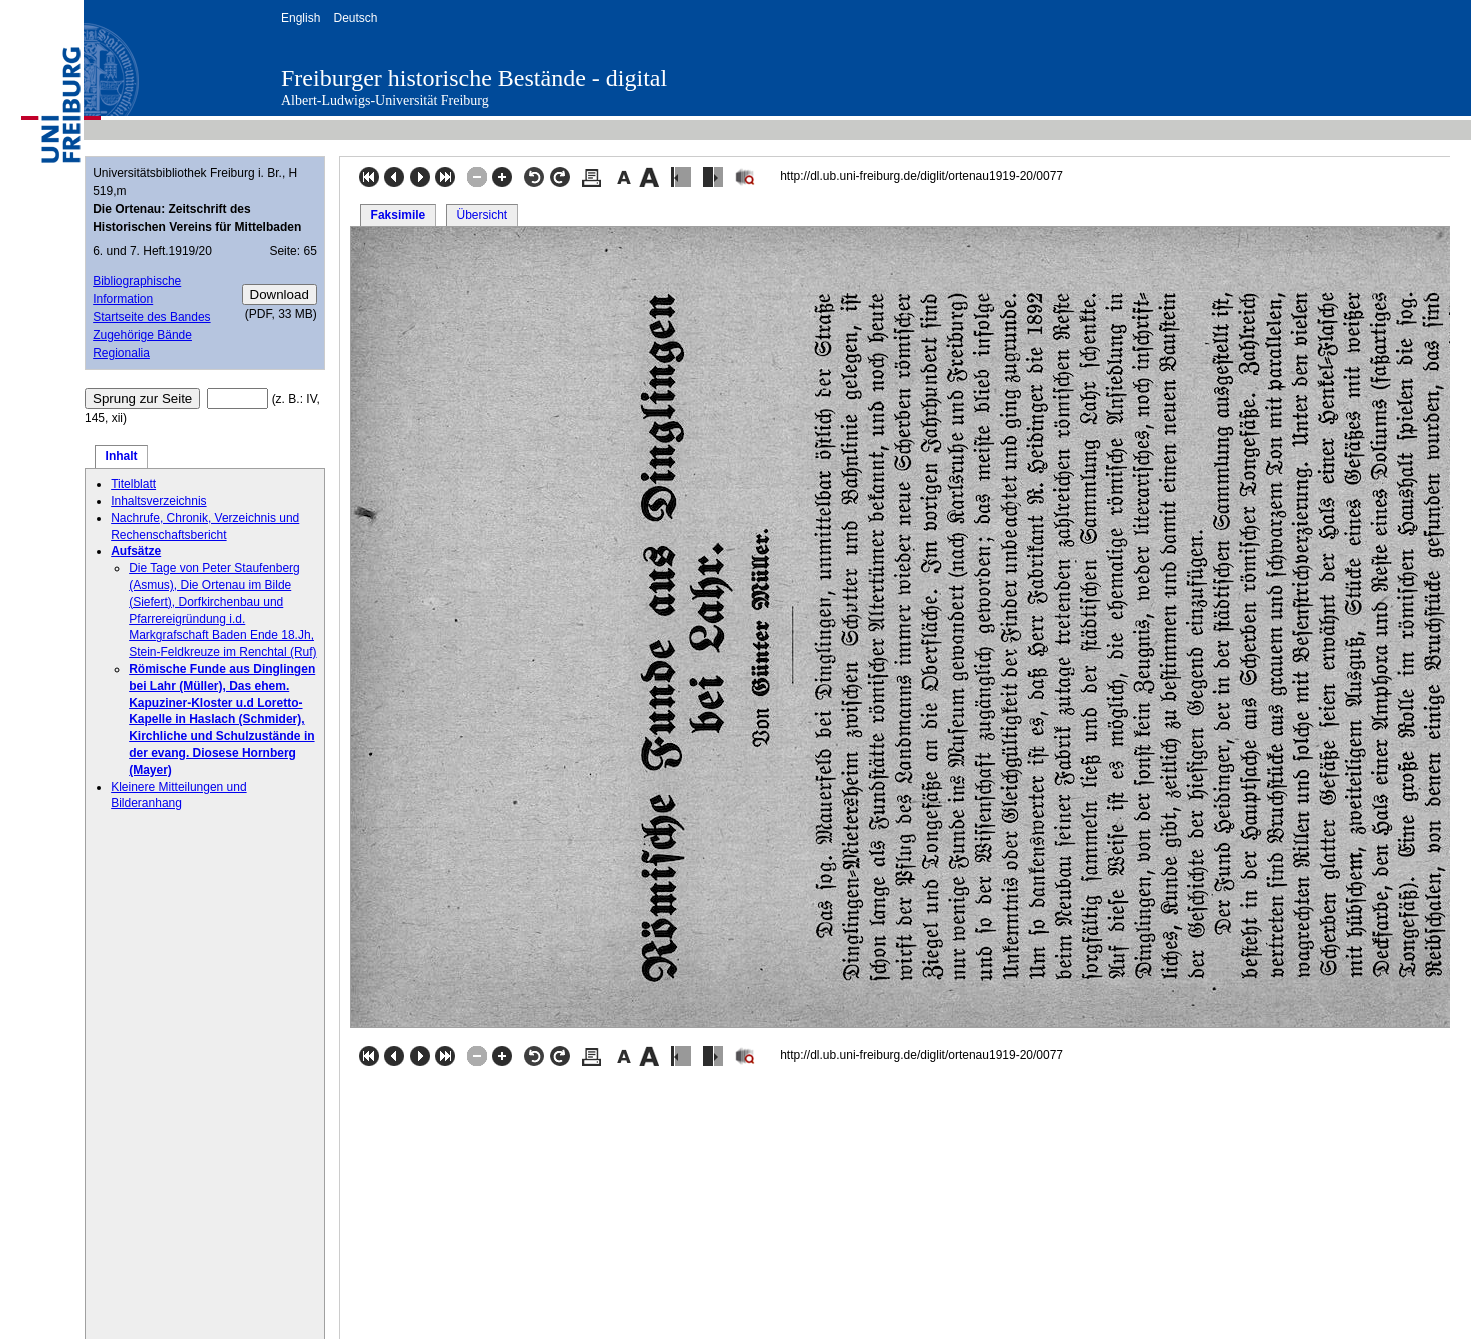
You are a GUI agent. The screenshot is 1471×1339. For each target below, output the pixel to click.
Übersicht (481, 215)
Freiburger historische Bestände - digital (474, 78)
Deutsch (355, 18)
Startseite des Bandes (151, 317)
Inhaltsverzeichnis (158, 501)
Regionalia (121, 353)
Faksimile (398, 215)
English (300, 18)
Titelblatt (133, 484)
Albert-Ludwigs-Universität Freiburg (385, 100)
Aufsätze (136, 551)
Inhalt (122, 456)
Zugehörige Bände (142, 335)
